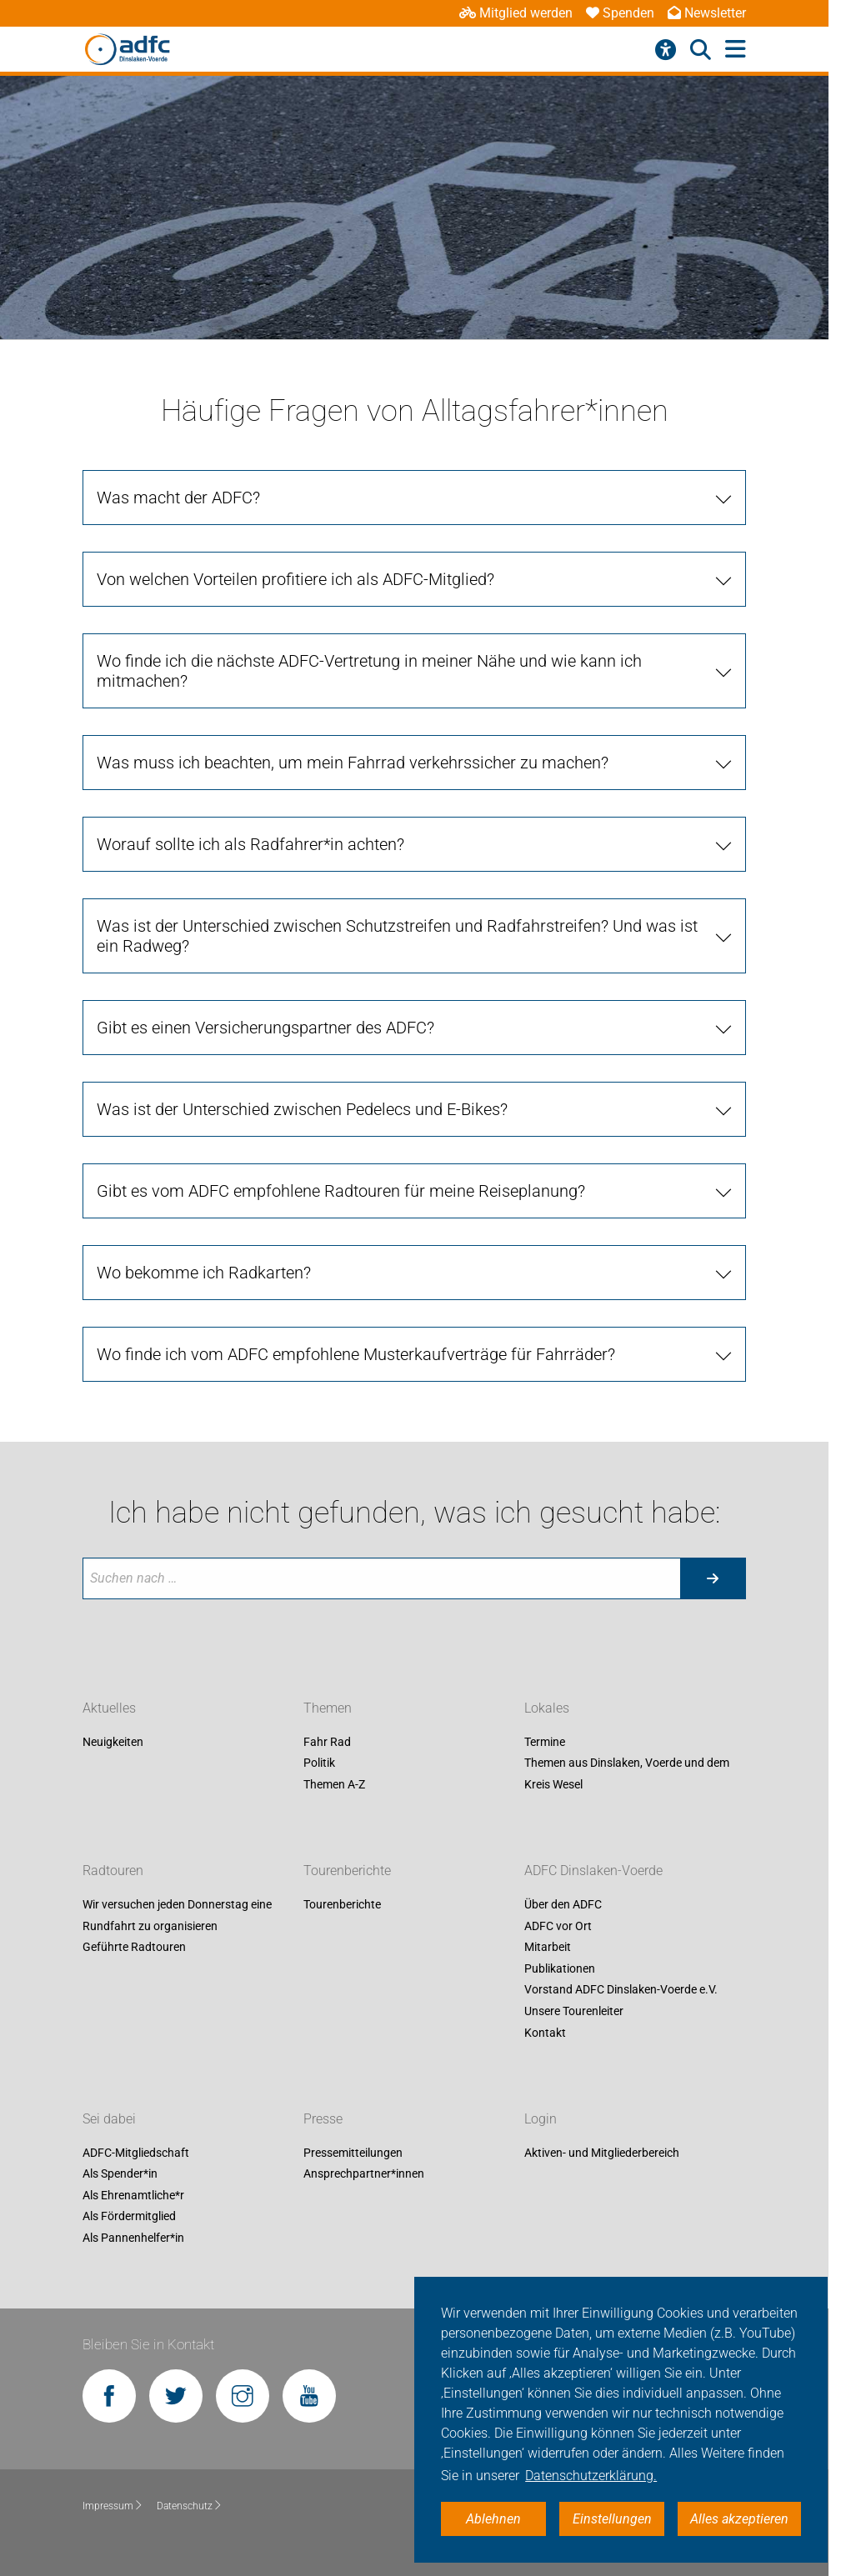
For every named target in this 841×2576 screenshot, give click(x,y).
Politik (319, 1763)
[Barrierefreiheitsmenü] (665, 50)
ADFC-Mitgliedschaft (136, 2152)
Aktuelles (109, 1708)
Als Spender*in (120, 2174)
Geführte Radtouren (134, 1947)
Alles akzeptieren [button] (739, 2519)
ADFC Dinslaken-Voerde (593, 1870)
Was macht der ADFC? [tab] (178, 498)
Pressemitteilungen (353, 2152)
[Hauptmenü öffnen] (735, 50)
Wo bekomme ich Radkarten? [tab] (204, 1273)
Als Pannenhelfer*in (133, 2237)
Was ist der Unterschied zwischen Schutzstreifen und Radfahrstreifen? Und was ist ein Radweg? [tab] (397, 936)
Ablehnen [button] (493, 2519)
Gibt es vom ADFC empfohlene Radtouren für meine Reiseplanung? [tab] (341, 1191)
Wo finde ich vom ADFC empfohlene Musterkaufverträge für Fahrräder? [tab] (356, 1354)
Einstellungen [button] (612, 2519)
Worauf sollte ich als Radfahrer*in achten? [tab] (250, 844)
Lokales (546, 1708)
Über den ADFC (563, 1904)
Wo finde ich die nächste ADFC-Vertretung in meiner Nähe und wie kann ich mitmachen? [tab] (369, 671)
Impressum (113, 2506)
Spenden (620, 13)
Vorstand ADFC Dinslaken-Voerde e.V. (621, 1990)
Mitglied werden (516, 13)
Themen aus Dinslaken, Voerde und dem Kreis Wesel (626, 1774)
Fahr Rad (327, 1741)
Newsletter (707, 13)
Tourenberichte (347, 1870)
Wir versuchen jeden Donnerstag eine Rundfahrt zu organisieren (177, 1915)
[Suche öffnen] (700, 50)
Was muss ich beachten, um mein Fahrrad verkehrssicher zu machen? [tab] (352, 763)
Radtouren (113, 1870)
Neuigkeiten (113, 1741)
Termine (544, 1741)
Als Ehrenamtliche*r (133, 2195)
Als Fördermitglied (129, 2216)
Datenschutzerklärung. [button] (591, 2475)
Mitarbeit (547, 1947)
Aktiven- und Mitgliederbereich (601, 2152)
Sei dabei (109, 2119)
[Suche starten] (712, 1578)
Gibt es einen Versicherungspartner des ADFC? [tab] (265, 1028)
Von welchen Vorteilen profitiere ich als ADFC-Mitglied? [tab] (295, 579)
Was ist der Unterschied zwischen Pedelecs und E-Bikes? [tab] (302, 1109)
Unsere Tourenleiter (573, 2011)
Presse (323, 2119)
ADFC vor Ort (558, 1926)
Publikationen (559, 1968)
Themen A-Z (334, 1784)
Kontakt (545, 2032)
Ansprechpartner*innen (363, 2174)
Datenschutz (190, 2506)
